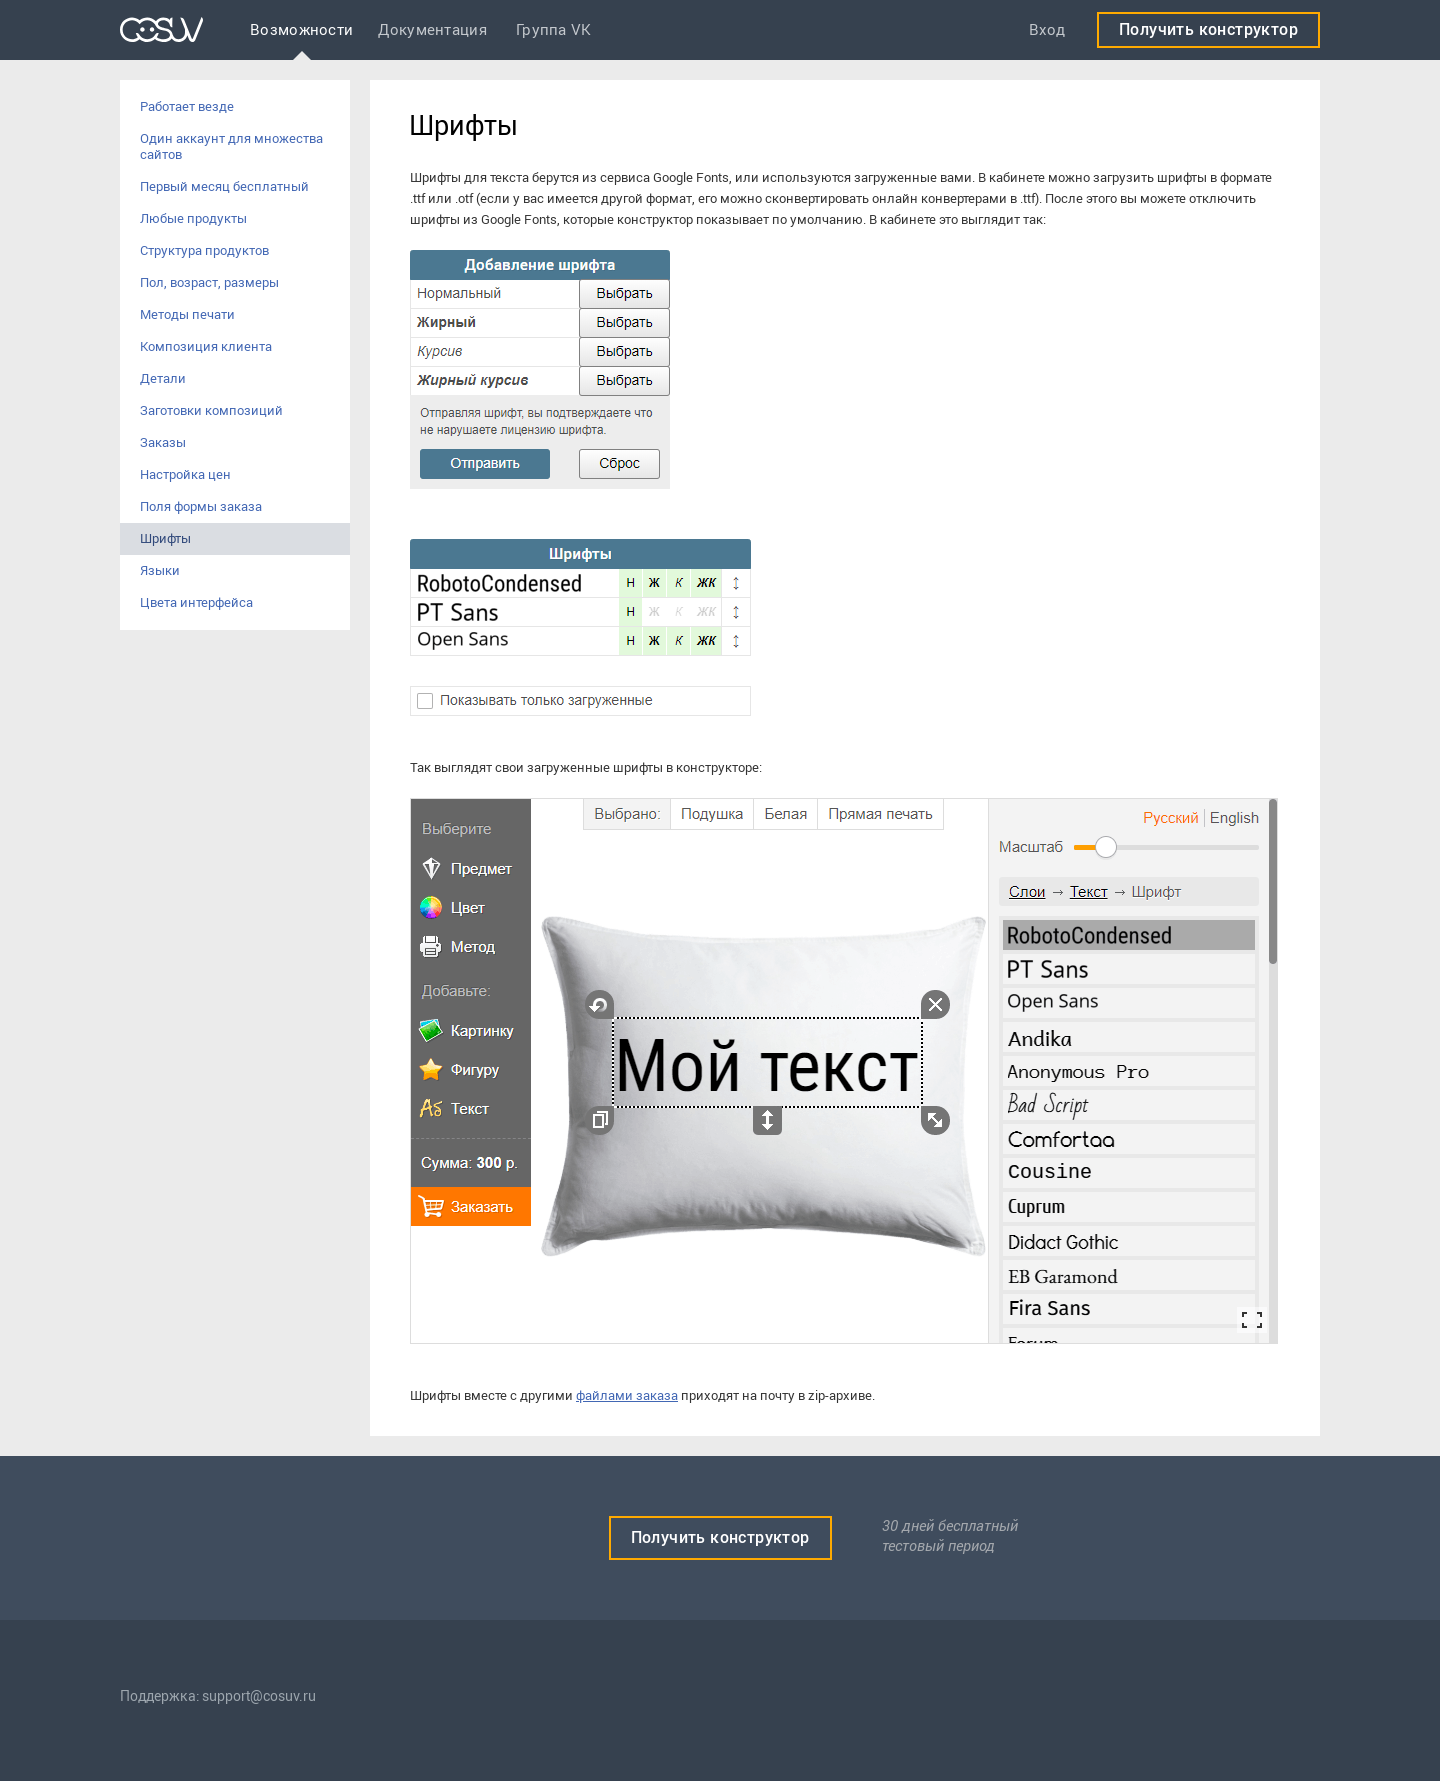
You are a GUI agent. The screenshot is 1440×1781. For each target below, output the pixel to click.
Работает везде (187, 106)
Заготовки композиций (211, 410)
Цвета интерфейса (196, 602)
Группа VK (554, 30)
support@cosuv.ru (259, 1696)
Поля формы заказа (201, 506)
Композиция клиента (206, 346)
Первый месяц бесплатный (224, 186)
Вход (1047, 30)
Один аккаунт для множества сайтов (231, 146)
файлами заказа (627, 1395)
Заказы (163, 442)
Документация (432, 30)
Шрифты (165, 538)
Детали (163, 378)
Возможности (301, 30)
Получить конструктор (1208, 29)
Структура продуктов (204, 250)
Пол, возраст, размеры (209, 282)
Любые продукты (193, 218)
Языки (160, 570)
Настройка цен (185, 474)
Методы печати (187, 314)
